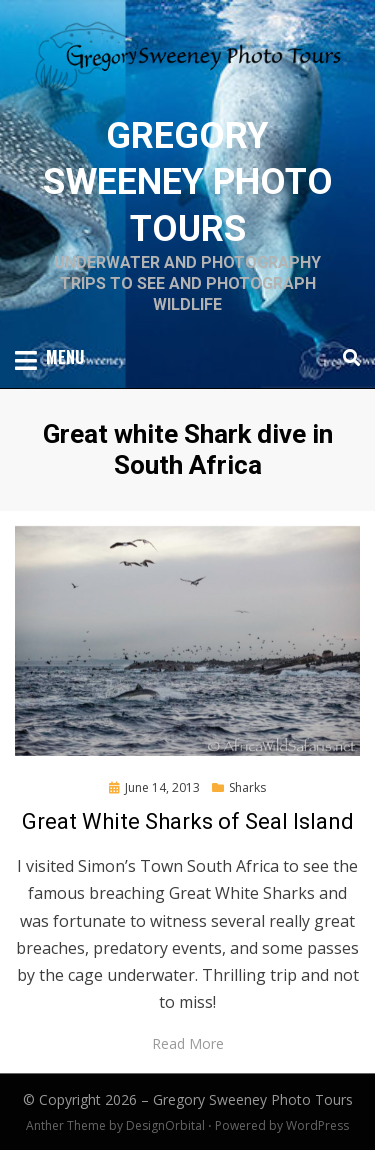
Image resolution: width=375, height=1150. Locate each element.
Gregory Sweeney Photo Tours (188, 183)
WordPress (317, 1125)
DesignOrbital (165, 1125)
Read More (188, 1043)
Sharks (247, 787)
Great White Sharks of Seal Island (188, 821)
